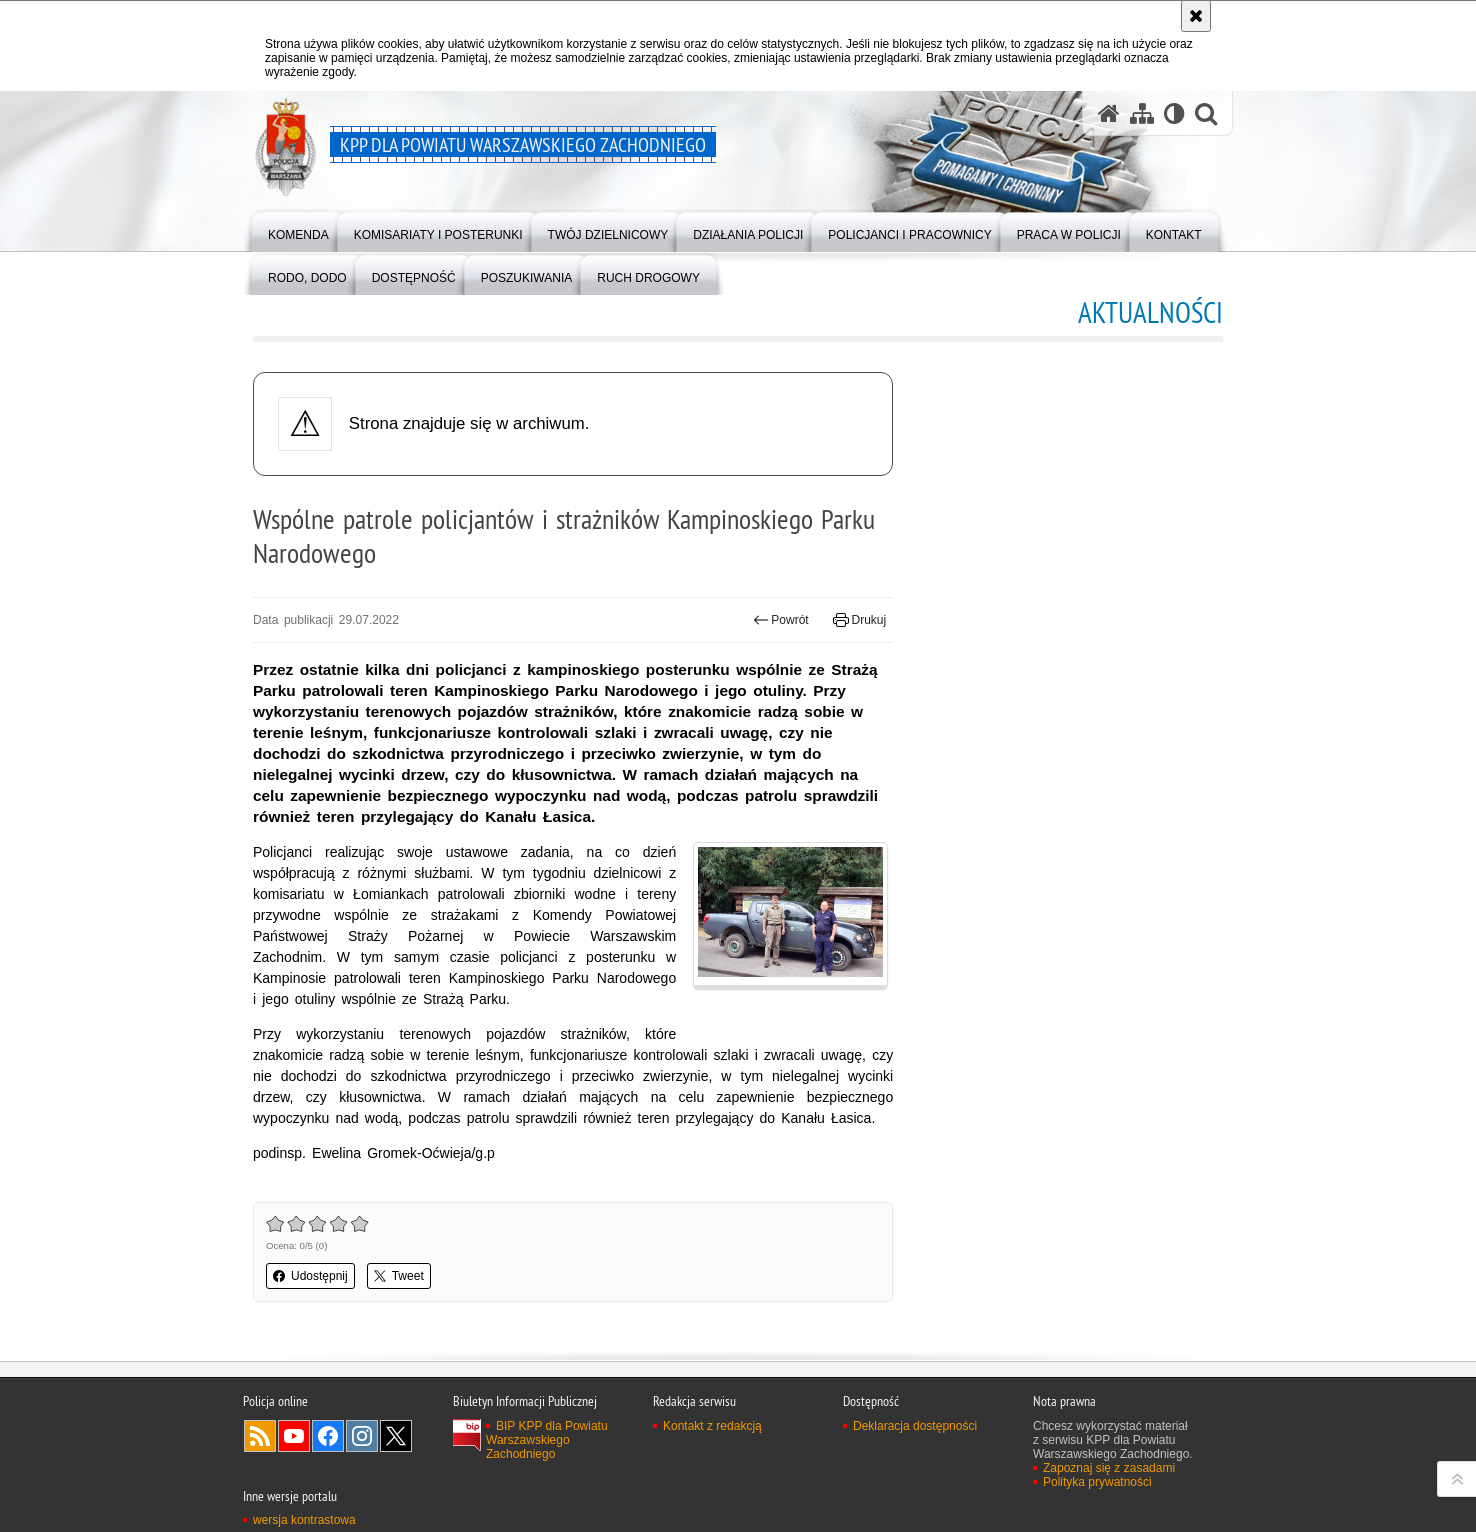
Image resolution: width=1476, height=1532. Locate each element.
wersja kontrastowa (304, 1520)
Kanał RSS (260, 1436)
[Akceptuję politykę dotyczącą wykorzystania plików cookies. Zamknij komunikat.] (1196, 16)
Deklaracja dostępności (915, 1426)
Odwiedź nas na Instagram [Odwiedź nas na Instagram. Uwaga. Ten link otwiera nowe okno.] (362, 1436)
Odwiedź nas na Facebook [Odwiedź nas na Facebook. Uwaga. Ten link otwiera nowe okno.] (328, 1436)
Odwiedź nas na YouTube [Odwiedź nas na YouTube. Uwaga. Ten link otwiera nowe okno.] (294, 1436)
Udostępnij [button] (310, 1276)
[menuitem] (298, 230)
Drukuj (859, 620)
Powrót (781, 620)
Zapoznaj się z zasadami (1109, 1468)
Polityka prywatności (1097, 1482)
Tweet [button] (399, 1276)
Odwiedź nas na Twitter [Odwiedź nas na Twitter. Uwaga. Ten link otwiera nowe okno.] (396, 1436)
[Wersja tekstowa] (1174, 113)
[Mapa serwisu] (1142, 113)
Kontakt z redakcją (712, 1426)
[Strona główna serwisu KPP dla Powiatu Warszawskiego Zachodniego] (1109, 113)
